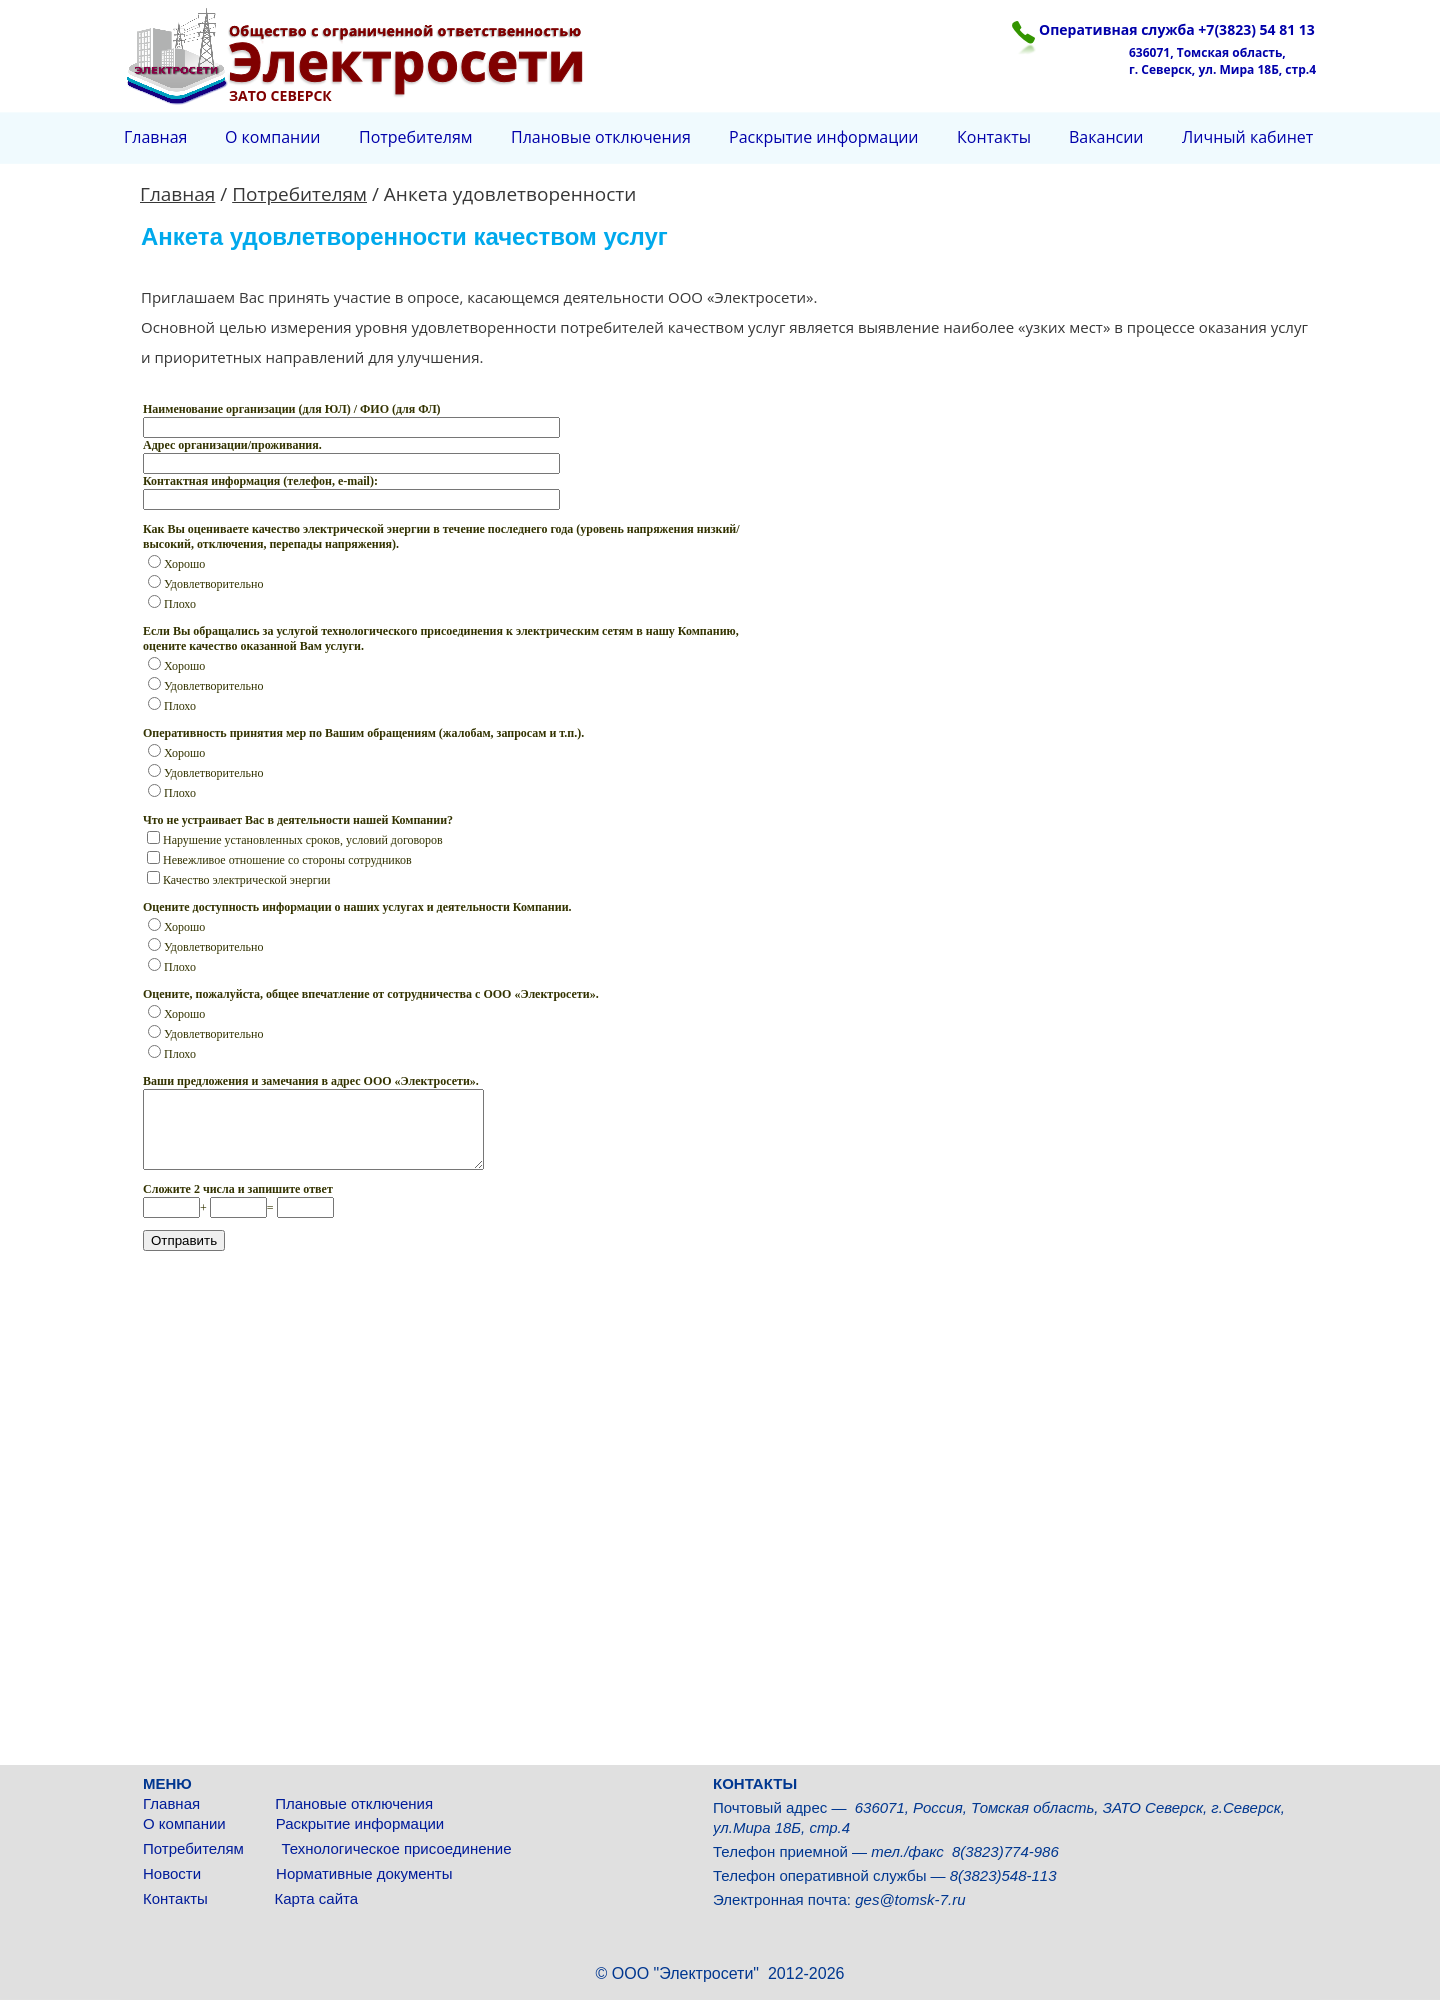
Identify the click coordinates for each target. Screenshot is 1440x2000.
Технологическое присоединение (396, 1848)
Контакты (179, 1898)
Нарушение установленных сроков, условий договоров (295, 840)
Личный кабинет (1247, 137)
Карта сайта (316, 1898)
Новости (174, 1873)
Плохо (172, 604)
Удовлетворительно (205, 584)
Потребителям (195, 1848)
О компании (186, 1823)
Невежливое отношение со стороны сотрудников (279, 860)
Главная (175, 1803)
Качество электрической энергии (239, 880)
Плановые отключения (354, 1803)
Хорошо (176, 564)
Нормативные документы (364, 1873)
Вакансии (1106, 137)
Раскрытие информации (360, 1823)
